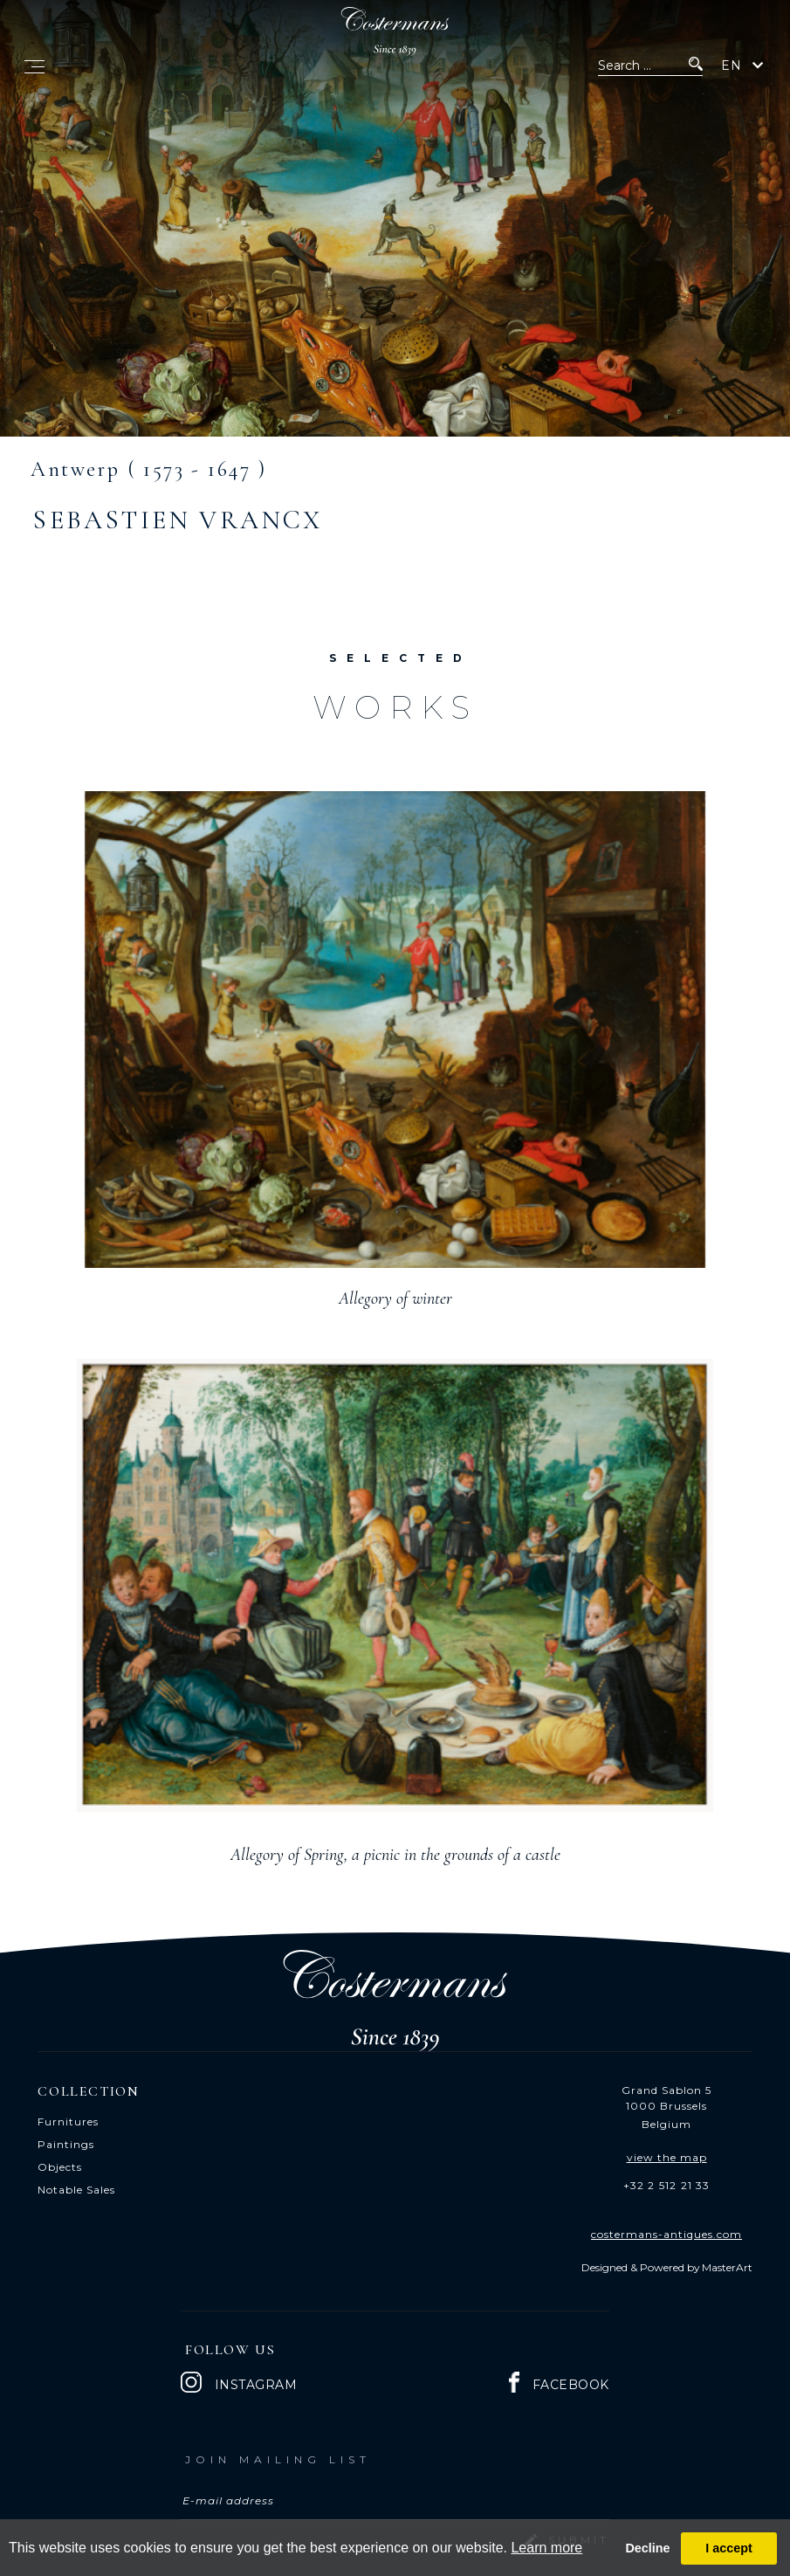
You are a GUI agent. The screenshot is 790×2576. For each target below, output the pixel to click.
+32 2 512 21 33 (667, 2185)
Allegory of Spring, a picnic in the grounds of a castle (395, 1854)
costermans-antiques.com (666, 2234)
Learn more (546, 2547)
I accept (728, 2548)
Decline (647, 2548)
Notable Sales (76, 2189)
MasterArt (727, 2267)
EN (731, 65)
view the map (667, 2157)
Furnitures (68, 2121)
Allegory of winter (395, 1298)
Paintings (66, 2144)
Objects (60, 2166)
